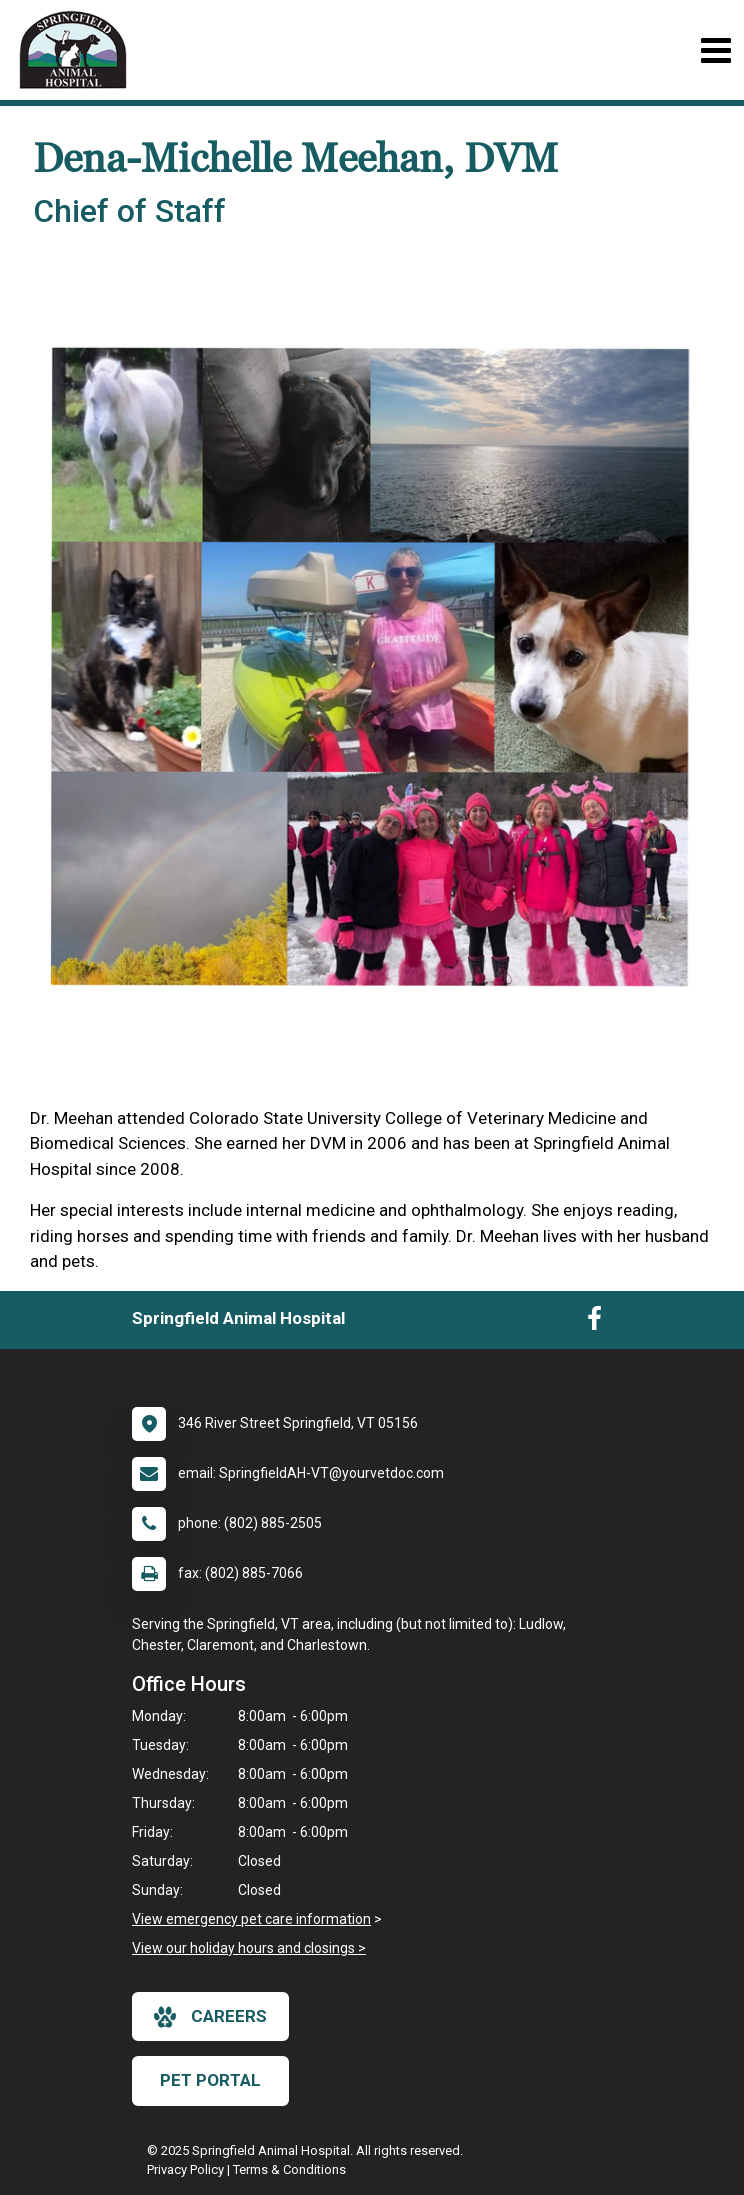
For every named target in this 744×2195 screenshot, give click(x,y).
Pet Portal (210, 2080)
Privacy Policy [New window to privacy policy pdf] (185, 2169)
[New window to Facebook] (594, 1323)
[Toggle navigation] (715, 50)
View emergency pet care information (251, 1919)
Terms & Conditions (289, 2169)
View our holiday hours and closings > (249, 1948)
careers (210, 2017)
